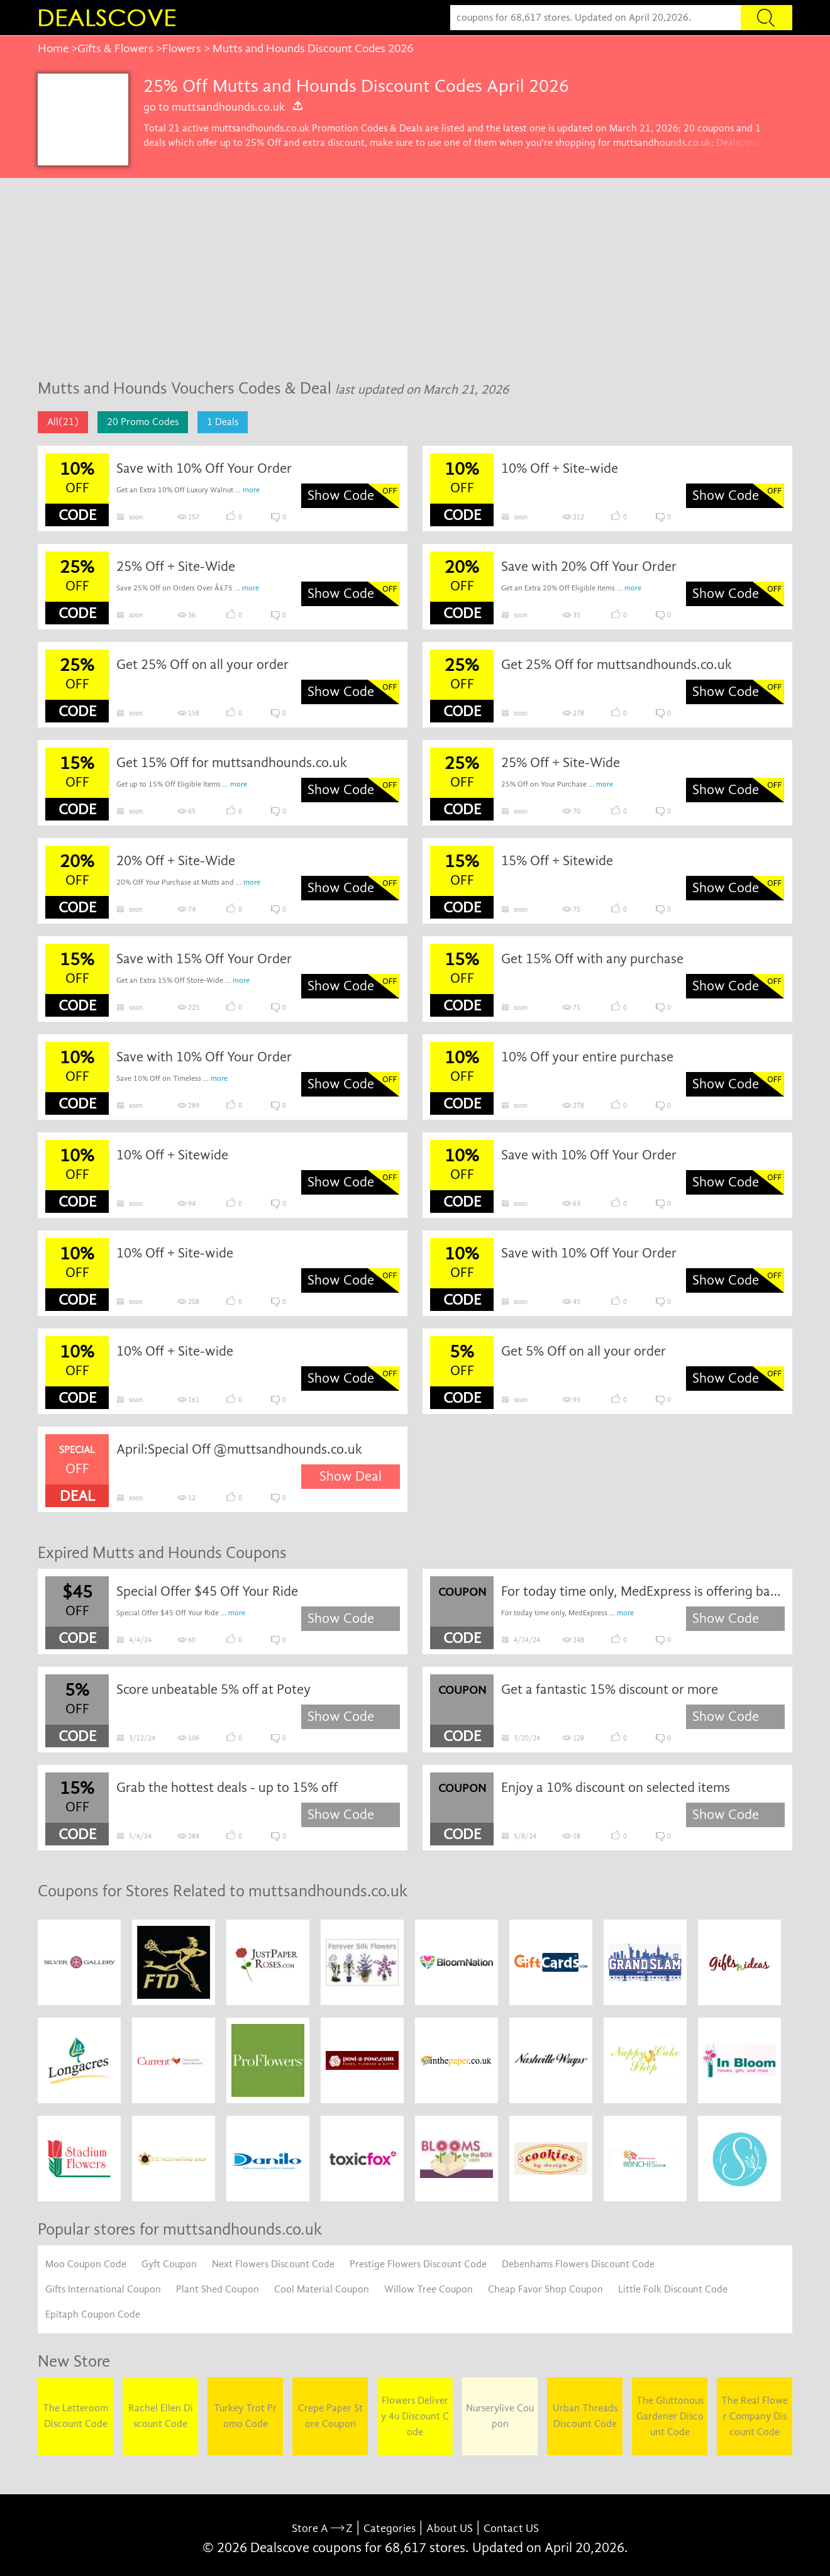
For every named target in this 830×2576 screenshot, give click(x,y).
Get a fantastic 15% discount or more (609, 1689)
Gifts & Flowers (115, 48)
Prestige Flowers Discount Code (418, 2264)
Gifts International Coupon (103, 2289)
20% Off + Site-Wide (175, 861)
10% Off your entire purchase (587, 1057)
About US (449, 2528)
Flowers (181, 48)
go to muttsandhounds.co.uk (223, 107)
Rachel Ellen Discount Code (160, 2416)
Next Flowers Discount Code (273, 2264)
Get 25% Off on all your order (202, 664)
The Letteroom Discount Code (75, 2416)
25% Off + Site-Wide (175, 566)
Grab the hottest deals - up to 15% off (227, 1787)
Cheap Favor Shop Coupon (545, 2289)
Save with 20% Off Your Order (589, 566)
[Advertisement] (415, 272)
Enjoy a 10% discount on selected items (615, 1787)
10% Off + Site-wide (559, 468)
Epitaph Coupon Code (92, 2314)
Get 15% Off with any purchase (592, 959)
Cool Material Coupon (321, 2289)
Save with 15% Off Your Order (204, 959)
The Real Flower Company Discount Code (754, 2416)
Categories (389, 2528)
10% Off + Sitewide (172, 1155)
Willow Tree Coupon (428, 2289)
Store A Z (322, 2528)
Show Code (340, 495)
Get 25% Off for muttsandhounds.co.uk (616, 664)
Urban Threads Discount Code (585, 2416)
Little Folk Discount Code (673, 2289)
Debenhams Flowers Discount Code (578, 2264)
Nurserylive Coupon (500, 2416)
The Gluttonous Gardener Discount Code (670, 2416)
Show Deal (350, 1476)
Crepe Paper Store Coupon (330, 2416)
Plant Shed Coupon (217, 2289)
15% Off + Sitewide (557, 861)
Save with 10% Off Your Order (204, 468)
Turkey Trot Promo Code (245, 2416)
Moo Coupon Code (85, 2264)
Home (53, 48)
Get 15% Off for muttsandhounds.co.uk (231, 763)
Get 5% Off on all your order (583, 1351)
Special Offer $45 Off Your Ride (207, 1591)
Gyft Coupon (169, 2264)
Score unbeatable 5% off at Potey (213, 1689)
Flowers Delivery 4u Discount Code (415, 2416)
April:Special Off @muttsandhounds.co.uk (239, 1449)
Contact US (511, 2528)
